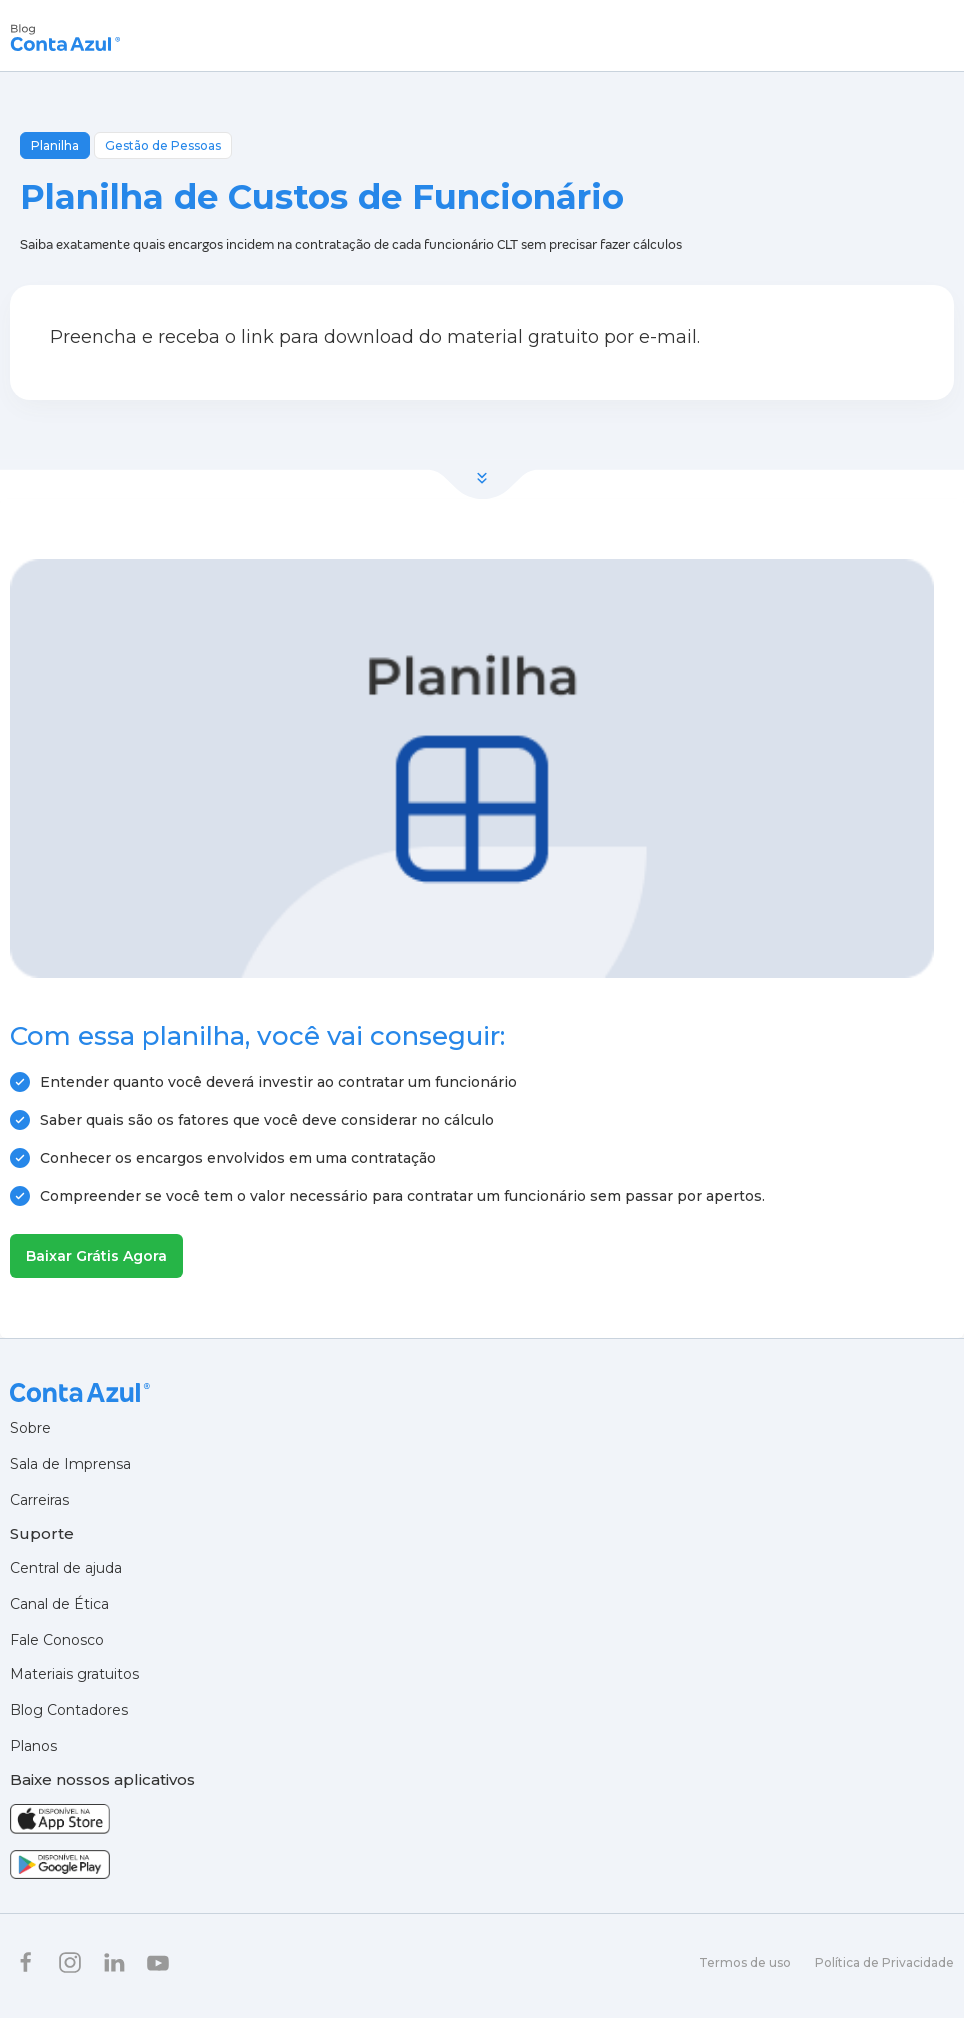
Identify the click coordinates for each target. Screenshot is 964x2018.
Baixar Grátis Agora (96, 1256)
